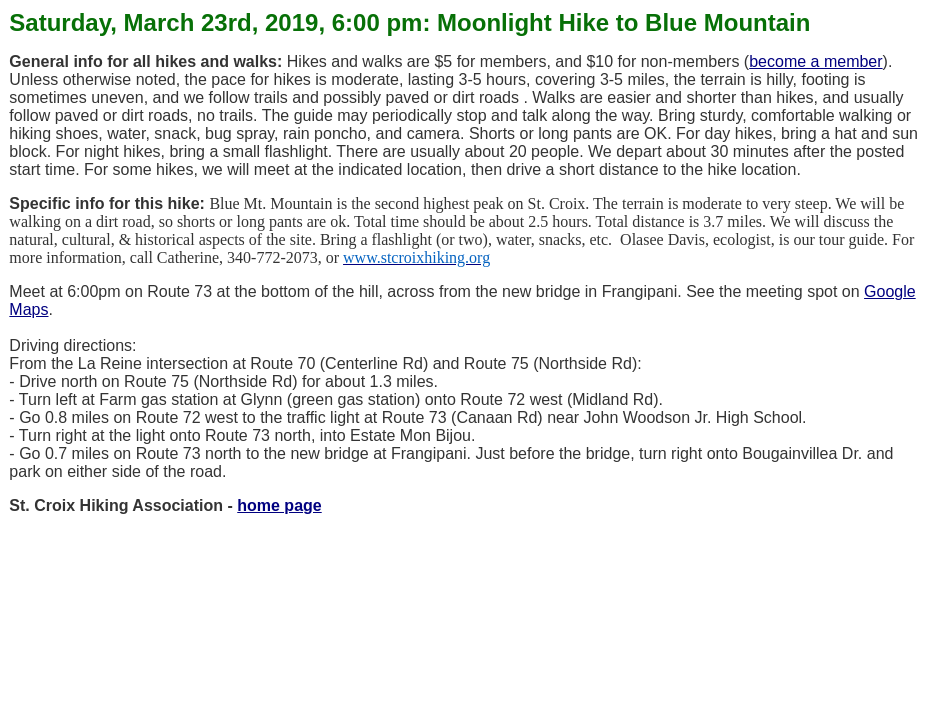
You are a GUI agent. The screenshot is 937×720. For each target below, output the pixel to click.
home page (279, 505)
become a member (815, 61)
